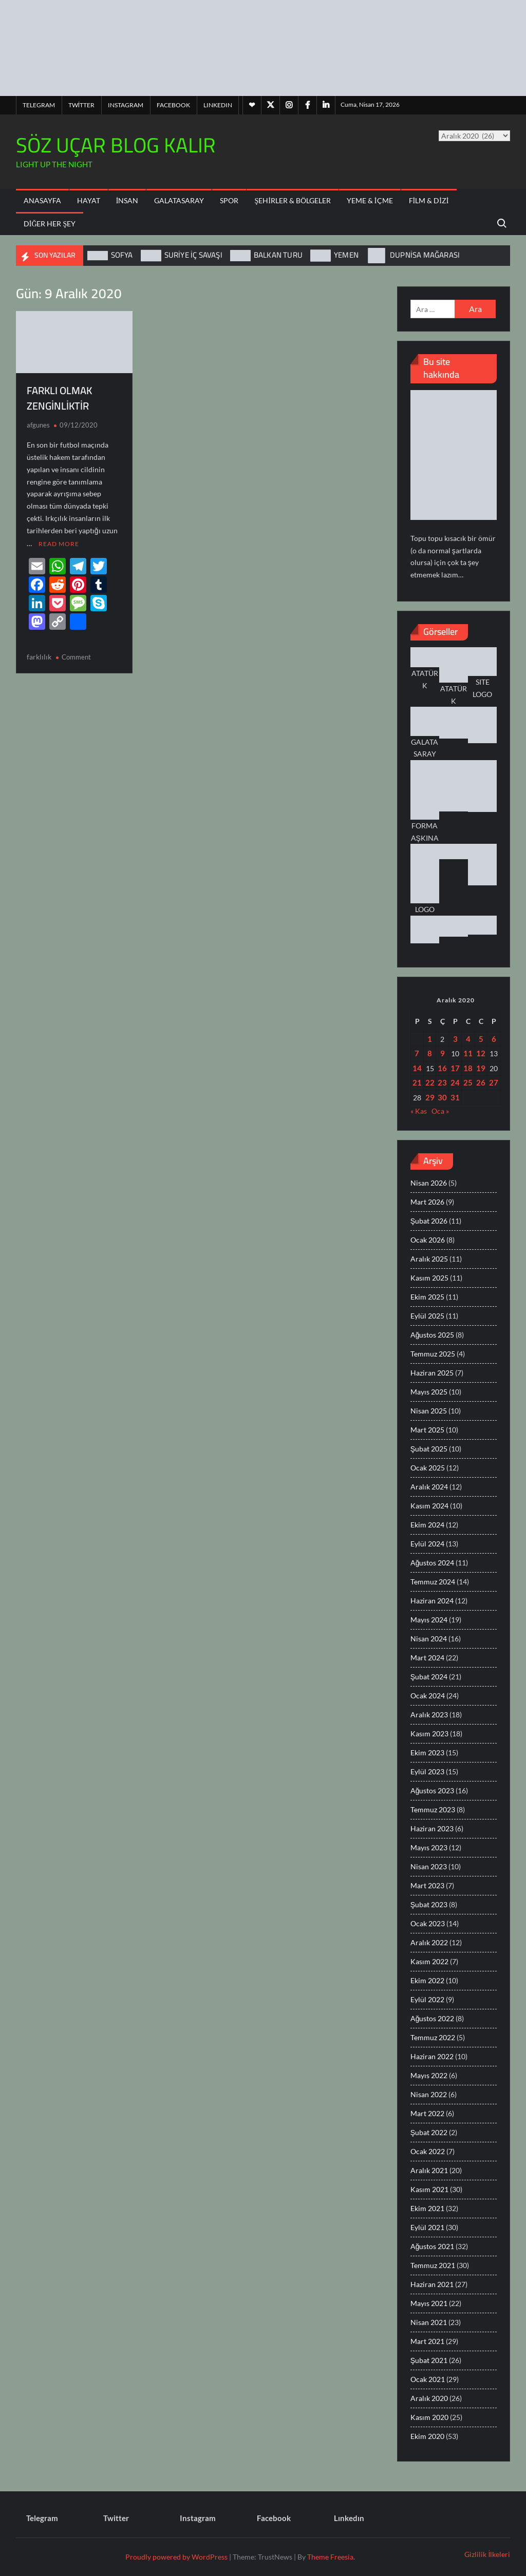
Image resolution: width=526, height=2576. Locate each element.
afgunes (38, 425)
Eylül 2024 (427, 1543)
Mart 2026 (427, 1201)
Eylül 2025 (427, 1315)
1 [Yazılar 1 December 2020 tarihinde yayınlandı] (429, 1038)
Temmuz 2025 (432, 1353)
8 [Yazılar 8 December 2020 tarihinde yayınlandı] (429, 1053)
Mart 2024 (427, 1657)
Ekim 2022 (427, 1980)
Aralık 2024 (429, 1486)
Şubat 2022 (428, 2132)
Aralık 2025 (429, 1258)
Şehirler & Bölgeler (292, 200)
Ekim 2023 (427, 1752)
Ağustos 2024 (432, 1562)
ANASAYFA (42, 200)
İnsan (127, 200)
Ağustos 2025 (432, 1334)
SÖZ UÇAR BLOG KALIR (116, 145)
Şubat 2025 (428, 1448)
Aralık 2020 (429, 2398)
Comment (76, 656)
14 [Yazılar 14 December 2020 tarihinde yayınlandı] (417, 1068)
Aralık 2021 (429, 2170)
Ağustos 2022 (432, 2018)
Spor (229, 200)
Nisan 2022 (428, 2094)
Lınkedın (217, 105)
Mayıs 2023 (428, 1847)
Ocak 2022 (427, 2151)
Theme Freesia (330, 2556)
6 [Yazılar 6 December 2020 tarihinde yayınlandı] (494, 1038)
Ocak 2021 (427, 2379)
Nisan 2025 (428, 1410)
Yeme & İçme (370, 200)
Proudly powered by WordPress (176, 2556)
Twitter (81, 105)
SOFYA (122, 254)
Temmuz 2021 (432, 2265)
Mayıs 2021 (428, 2303)
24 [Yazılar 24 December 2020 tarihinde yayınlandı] (455, 1082)
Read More (59, 543)
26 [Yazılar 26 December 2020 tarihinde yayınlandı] (480, 1082)
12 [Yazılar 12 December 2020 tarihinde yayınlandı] (480, 1053)
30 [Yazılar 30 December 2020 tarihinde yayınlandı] (442, 1097)
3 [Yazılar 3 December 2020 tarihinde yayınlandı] (455, 1038)
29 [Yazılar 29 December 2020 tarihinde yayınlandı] (430, 1097)
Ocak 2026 (427, 1239)
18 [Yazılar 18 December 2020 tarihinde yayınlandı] (468, 1068)
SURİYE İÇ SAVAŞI (193, 254)
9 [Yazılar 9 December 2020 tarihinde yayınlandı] (442, 1053)
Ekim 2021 (427, 2208)
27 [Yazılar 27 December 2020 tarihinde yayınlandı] (493, 1082)
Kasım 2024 (429, 1505)
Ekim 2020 (427, 2436)
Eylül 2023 (427, 1771)
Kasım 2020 (429, 2417)
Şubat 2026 (428, 1220)
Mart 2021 (427, 2341)
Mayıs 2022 (428, 2075)
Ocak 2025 (427, 1467)
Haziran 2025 (432, 1372)
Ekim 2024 (427, 1524)
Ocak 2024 (427, 1695)
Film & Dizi (429, 200)
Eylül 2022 (427, 1999)
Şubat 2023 (428, 1904)
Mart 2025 (427, 1429)
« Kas (418, 1111)
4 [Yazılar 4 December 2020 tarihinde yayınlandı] (468, 1038)
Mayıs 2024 (428, 1619)
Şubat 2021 (428, 2360)
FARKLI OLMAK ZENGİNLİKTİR (59, 398)
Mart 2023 (427, 1885)
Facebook (173, 105)
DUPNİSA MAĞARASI (425, 254)
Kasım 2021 (429, 2189)
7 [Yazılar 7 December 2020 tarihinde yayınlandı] (417, 1053)
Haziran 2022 (432, 2056)
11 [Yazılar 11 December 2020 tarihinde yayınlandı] (468, 1053)
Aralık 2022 (429, 1942)
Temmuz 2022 (432, 2037)
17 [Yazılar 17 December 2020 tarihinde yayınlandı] (455, 1068)
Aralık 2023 (429, 1714)
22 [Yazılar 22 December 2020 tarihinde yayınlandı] (430, 1082)
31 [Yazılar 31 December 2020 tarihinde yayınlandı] (455, 1097)
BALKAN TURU (278, 254)
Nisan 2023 (428, 1866)
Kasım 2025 (429, 1277)
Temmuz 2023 (432, 1809)
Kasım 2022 (429, 1961)
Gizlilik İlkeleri (487, 2554)
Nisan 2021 (428, 2322)
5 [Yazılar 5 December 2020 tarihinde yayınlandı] (481, 1038)
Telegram (39, 105)
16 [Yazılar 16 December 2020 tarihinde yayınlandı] (442, 1068)
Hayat (88, 200)
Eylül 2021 (427, 2227)
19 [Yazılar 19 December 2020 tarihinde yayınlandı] (480, 1068)
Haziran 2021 (432, 2284)
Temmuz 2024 (432, 1581)
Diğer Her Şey (50, 223)
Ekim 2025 (427, 1296)
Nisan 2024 (428, 1638)
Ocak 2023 (427, 1923)
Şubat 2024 (428, 1676)
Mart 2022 (427, 2113)
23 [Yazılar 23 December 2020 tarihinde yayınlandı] (442, 1082)
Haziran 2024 (432, 1600)
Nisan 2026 (428, 1182)
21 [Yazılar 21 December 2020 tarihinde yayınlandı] (417, 1082)
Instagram (125, 105)
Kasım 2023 (429, 1733)
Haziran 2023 (432, 1828)
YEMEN (346, 254)
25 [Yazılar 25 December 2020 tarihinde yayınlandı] (468, 1082)
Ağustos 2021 (432, 2246)
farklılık (39, 655)
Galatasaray (179, 200)
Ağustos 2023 (432, 1790)
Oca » (440, 1111)
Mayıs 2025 (428, 1391)
